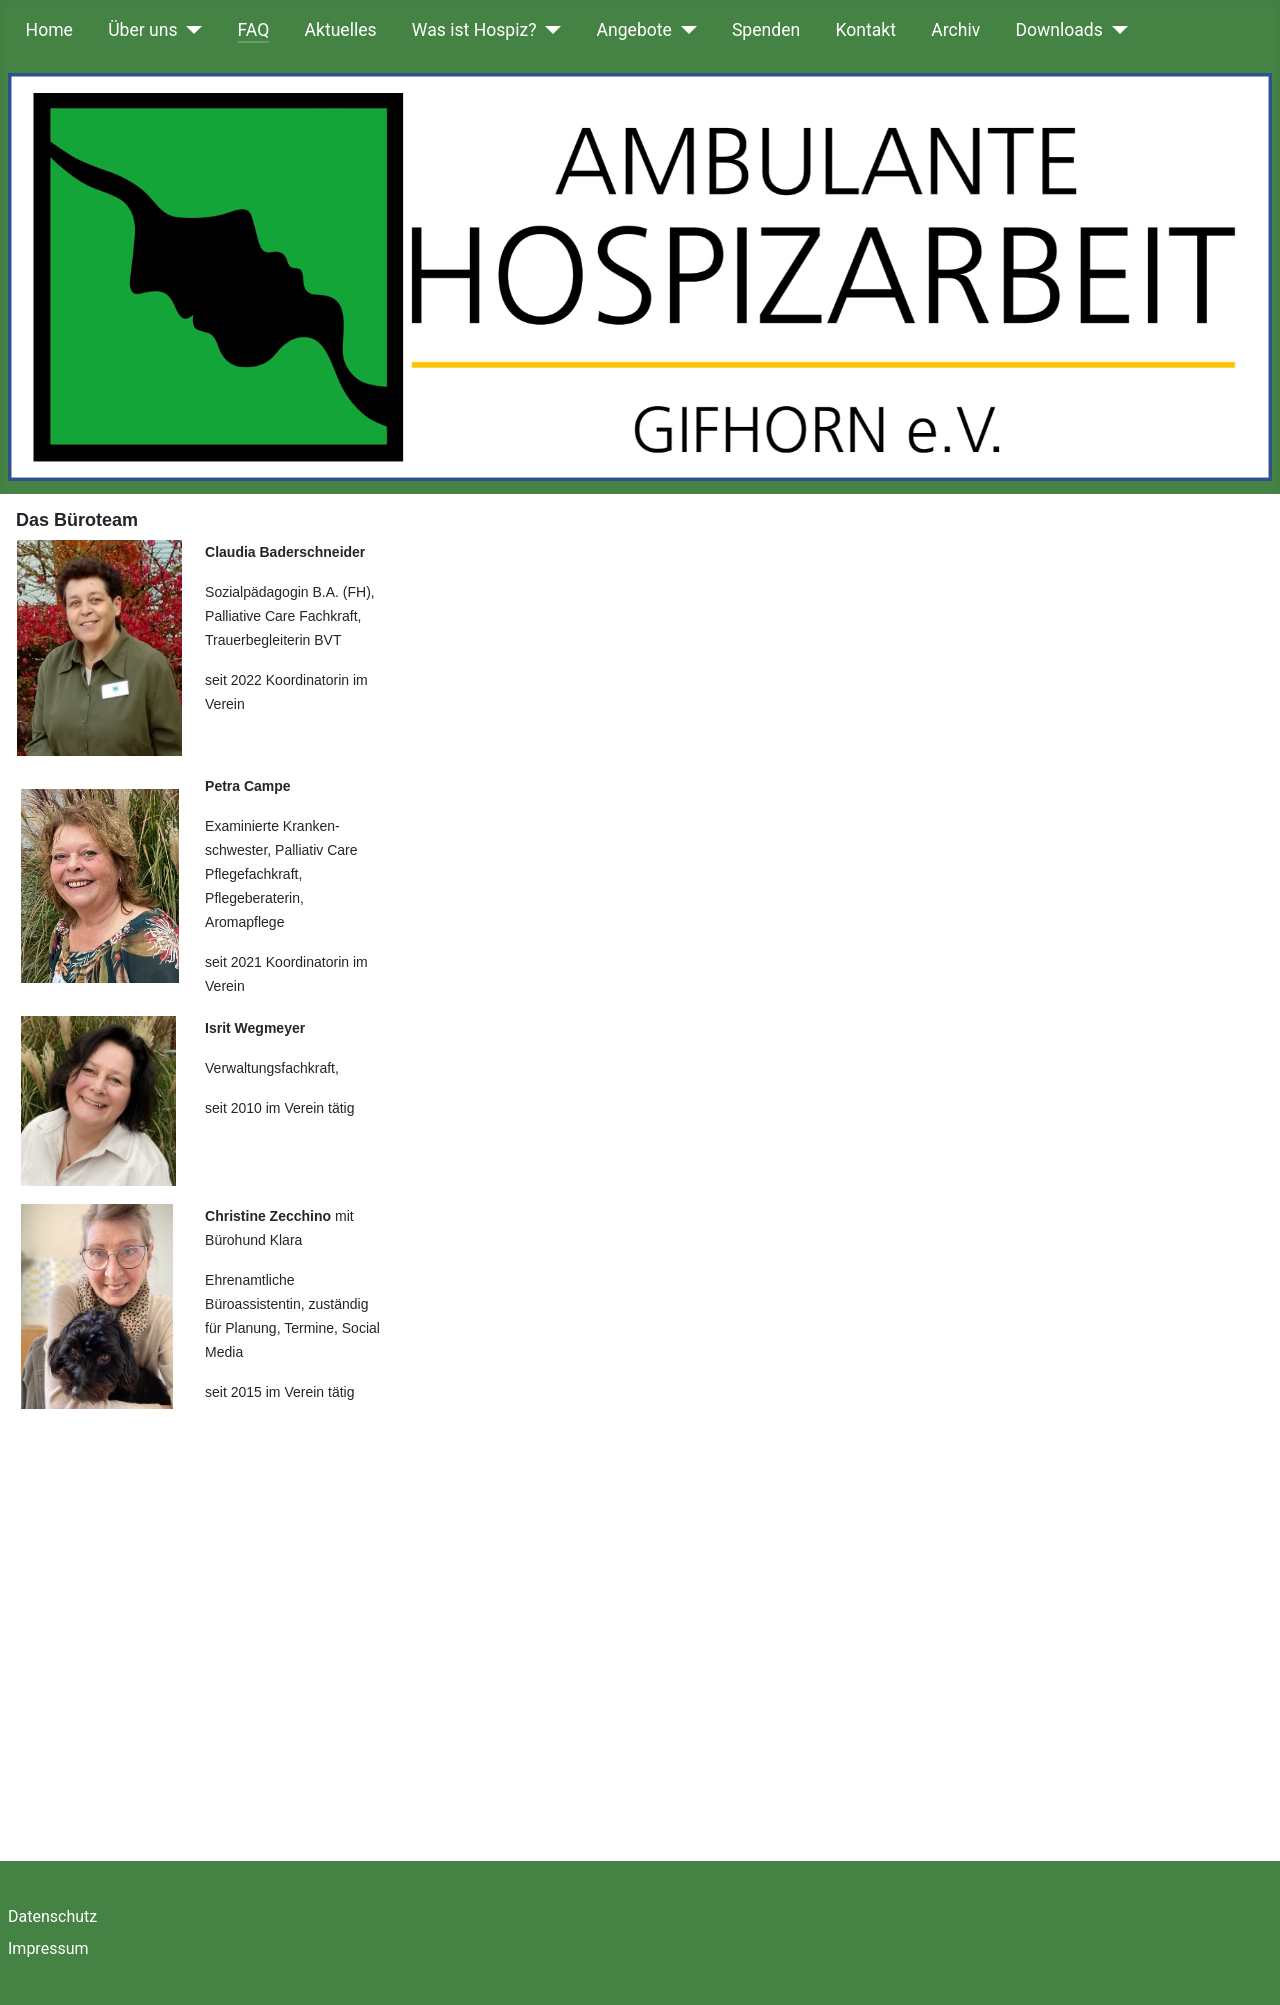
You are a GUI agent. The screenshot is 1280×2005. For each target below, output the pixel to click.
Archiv (955, 30)
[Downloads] (1115, 30)
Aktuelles (341, 30)
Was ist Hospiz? (474, 30)
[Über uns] (190, 30)
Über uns (142, 30)
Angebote (634, 30)
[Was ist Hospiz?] (549, 30)
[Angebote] (684, 30)
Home (49, 30)
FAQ (254, 30)
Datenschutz (52, 1916)
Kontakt (865, 30)
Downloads (1058, 30)
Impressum (48, 1948)
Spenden (766, 30)
